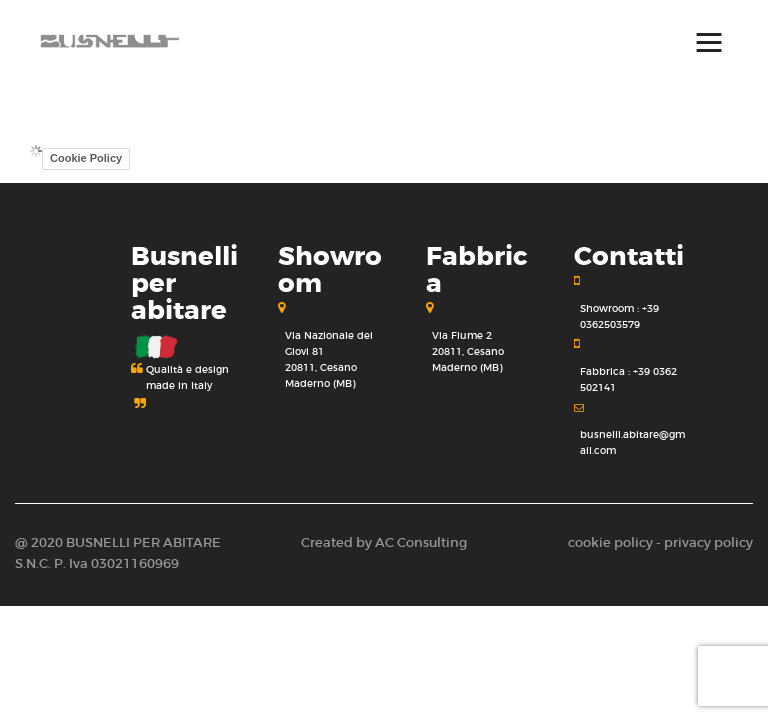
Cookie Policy (86, 158)
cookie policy (610, 542)
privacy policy (708, 542)
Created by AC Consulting (384, 542)
